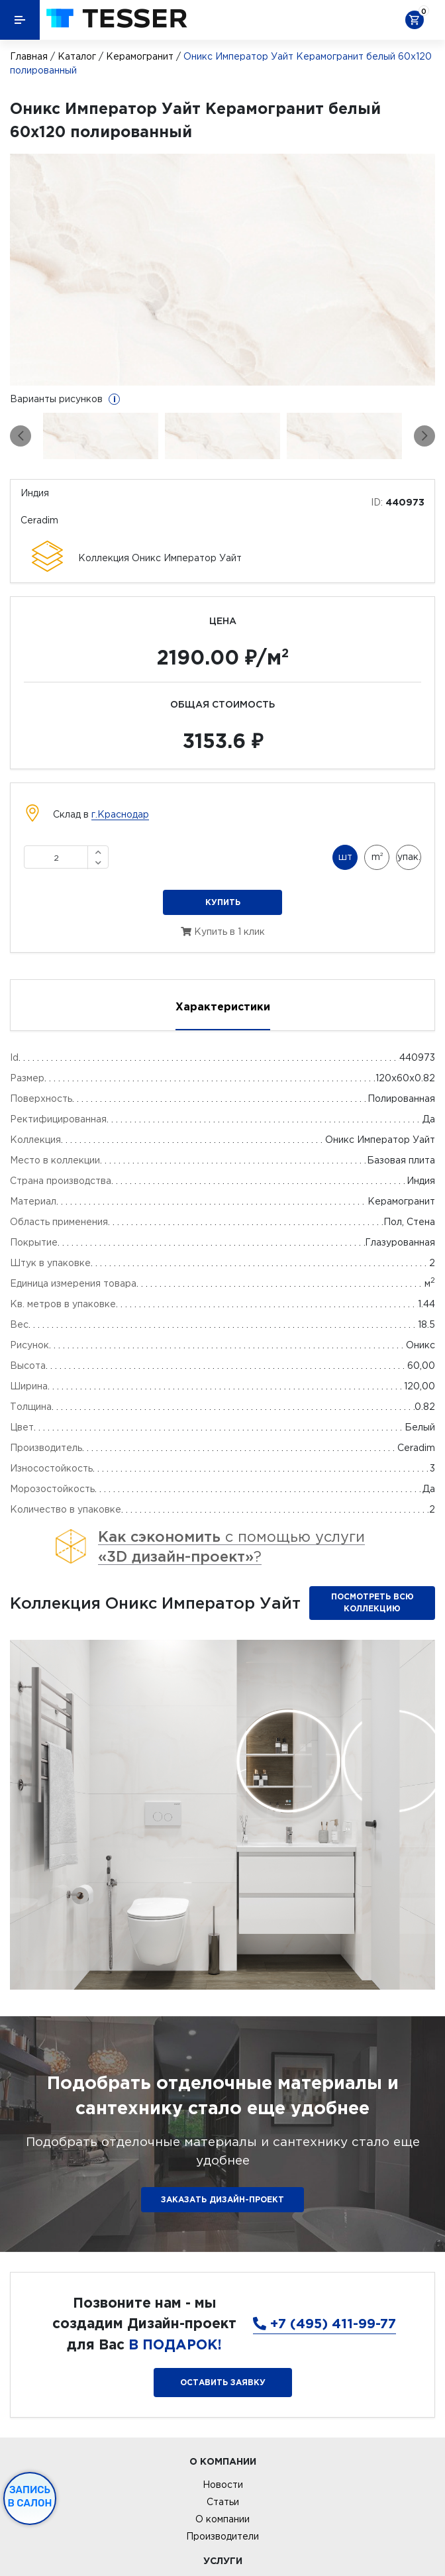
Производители (222, 2536)
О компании (222, 2519)
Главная (29, 56)
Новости (223, 2484)
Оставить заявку (223, 2382)
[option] (222, 270)
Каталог (77, 56)
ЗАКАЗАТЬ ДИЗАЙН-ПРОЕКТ (222, 2199)
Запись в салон (30, 2496)
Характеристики (222, 1006)
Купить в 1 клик (223, 931)
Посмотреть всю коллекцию (372, 1602)
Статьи (223, 2501)
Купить (222, 902)
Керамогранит (139, 56)
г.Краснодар (120, 814)
